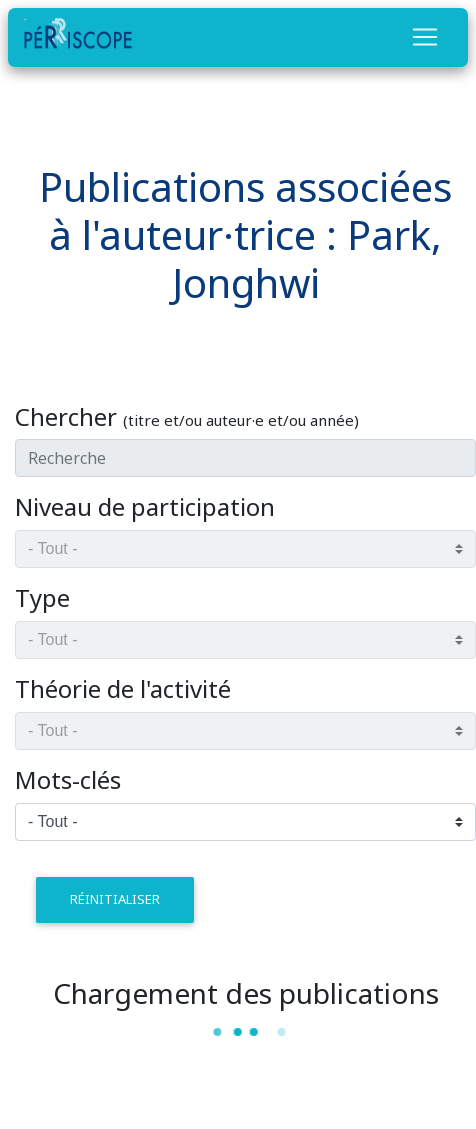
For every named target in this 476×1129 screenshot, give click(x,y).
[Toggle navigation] (425, 37)
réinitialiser (115, 899)
